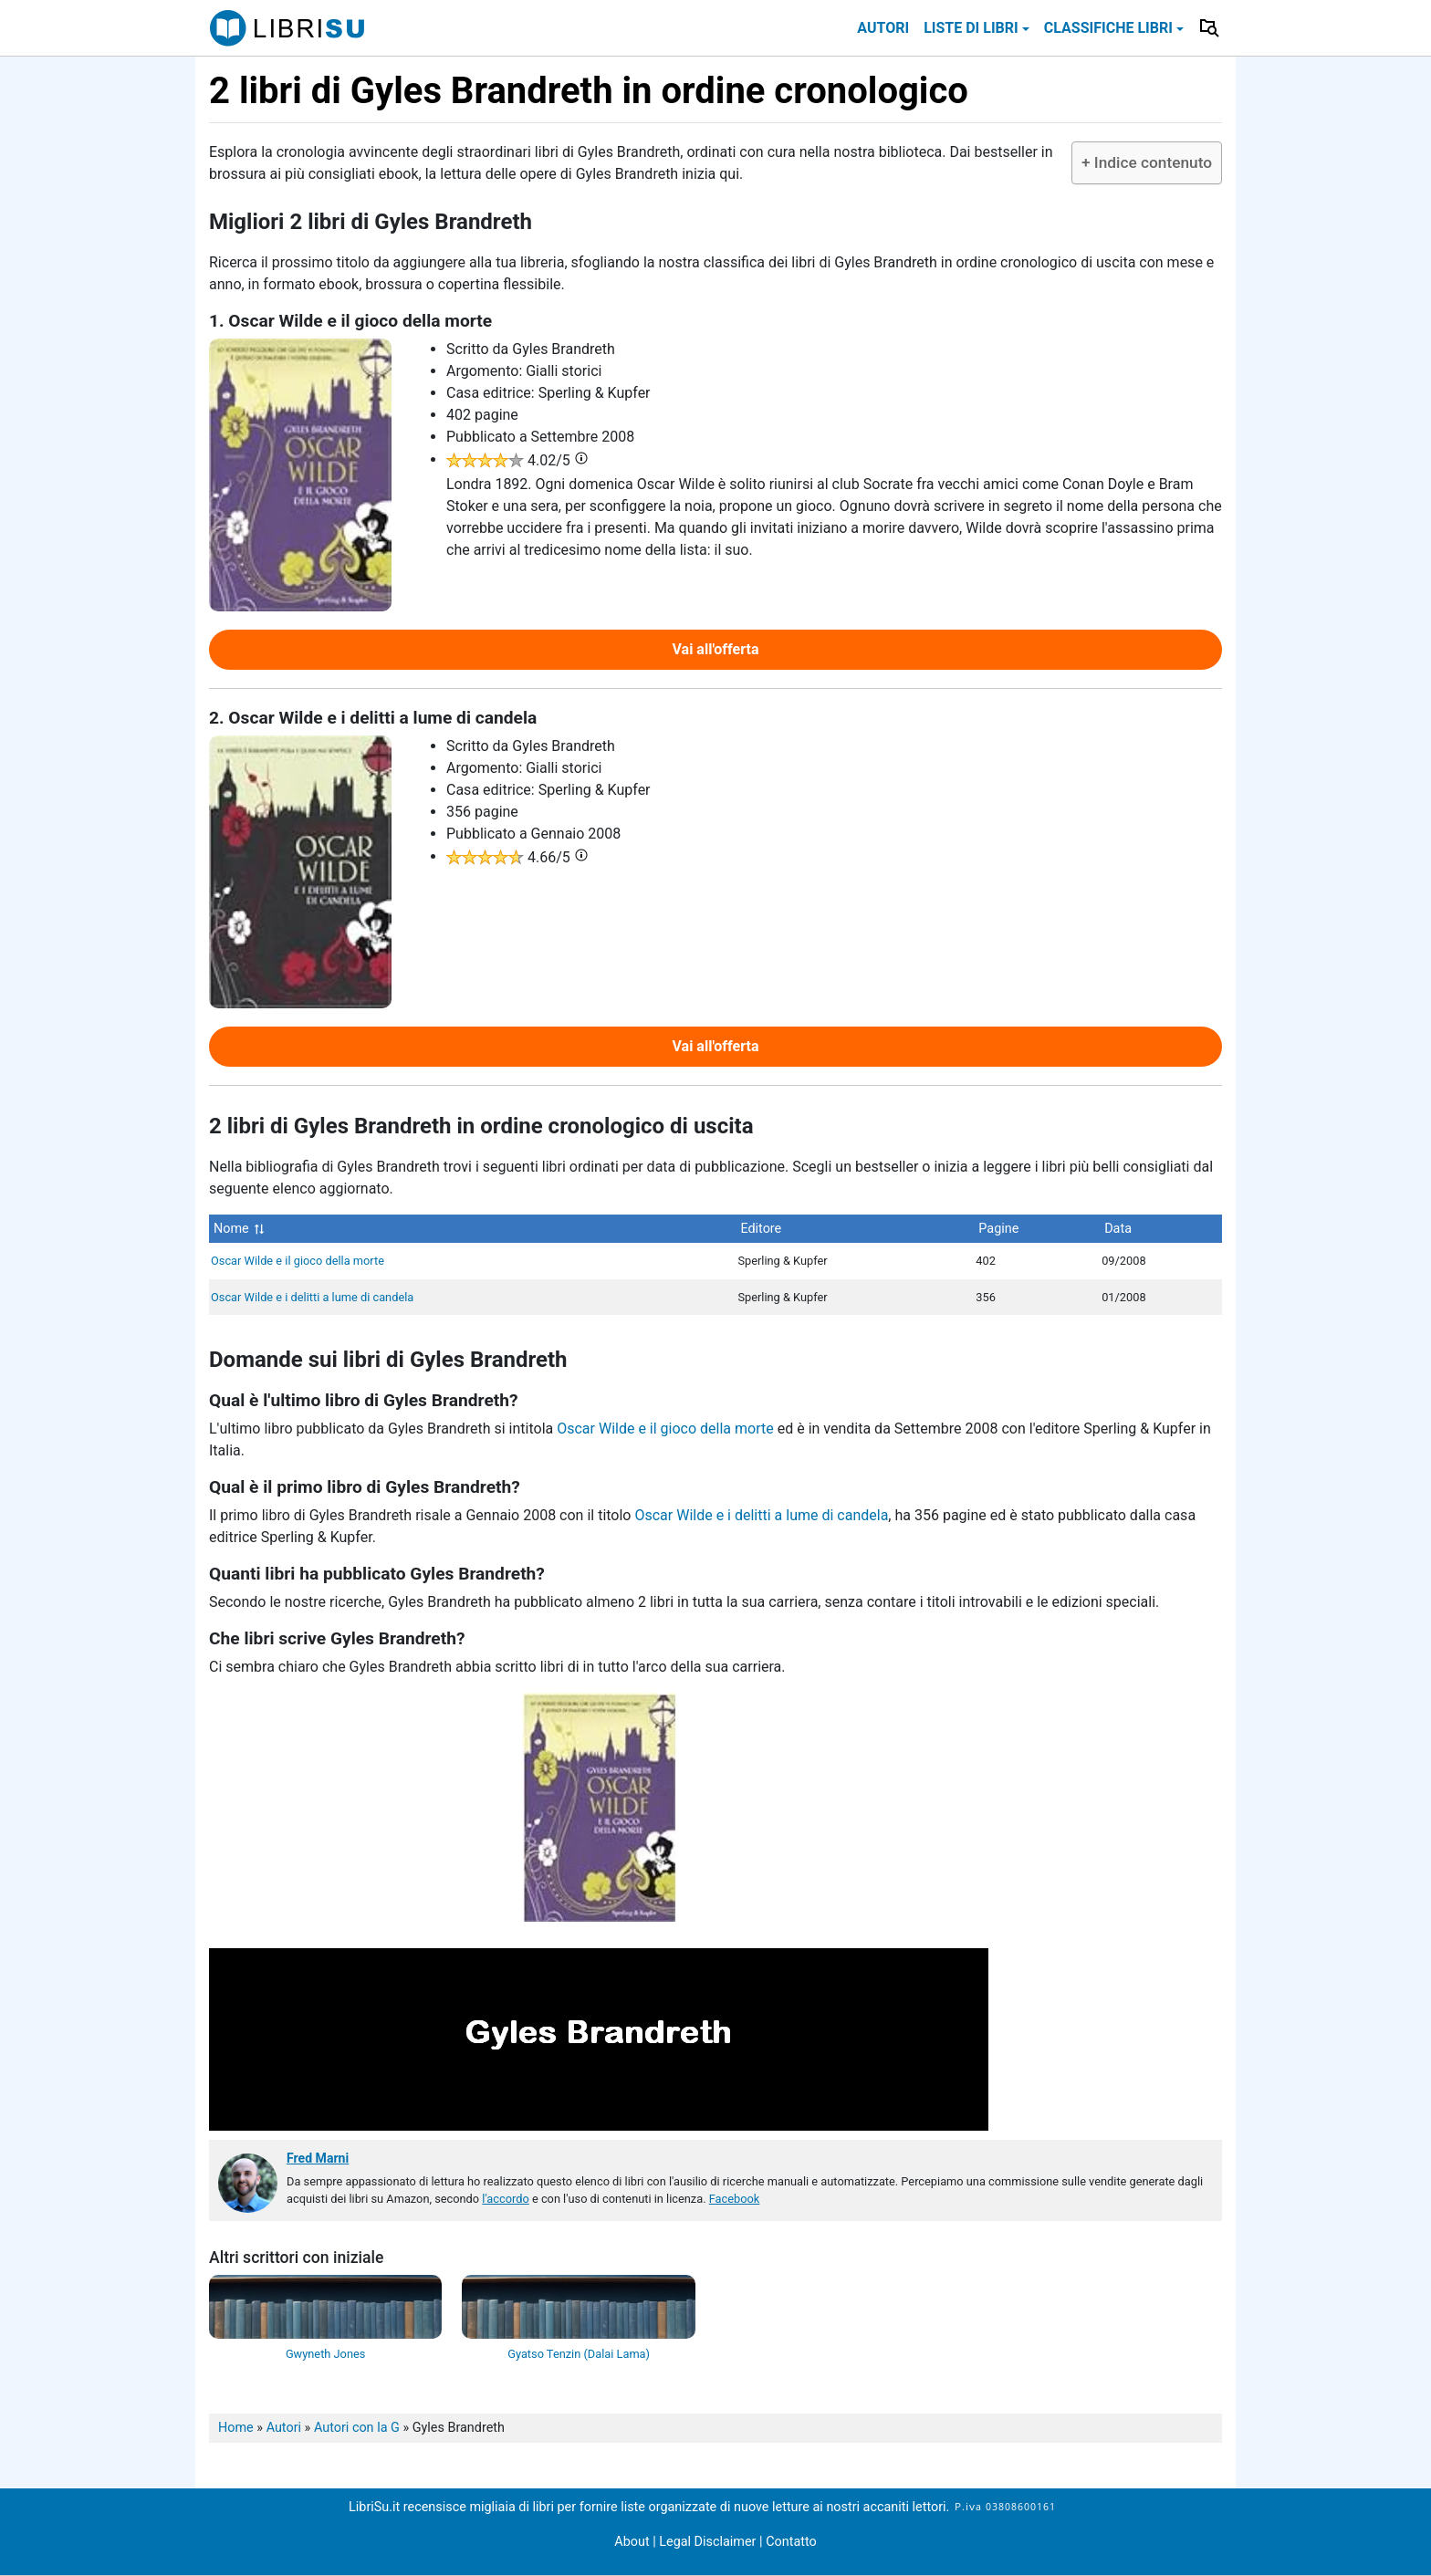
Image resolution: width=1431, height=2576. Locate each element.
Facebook (734, 2199)
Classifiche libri (1108, 28)
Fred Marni (318, 2158)
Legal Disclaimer (709, 2542)
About (631, 2542)
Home (236, 2427)
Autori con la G (357, 2427)
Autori (883, 28)
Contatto (791, 2542)
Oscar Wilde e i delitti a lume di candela (312, 1297)
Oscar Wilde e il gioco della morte (297, 1260)
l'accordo (505, 2199)
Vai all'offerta (715, 649)
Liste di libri (971, 28)
